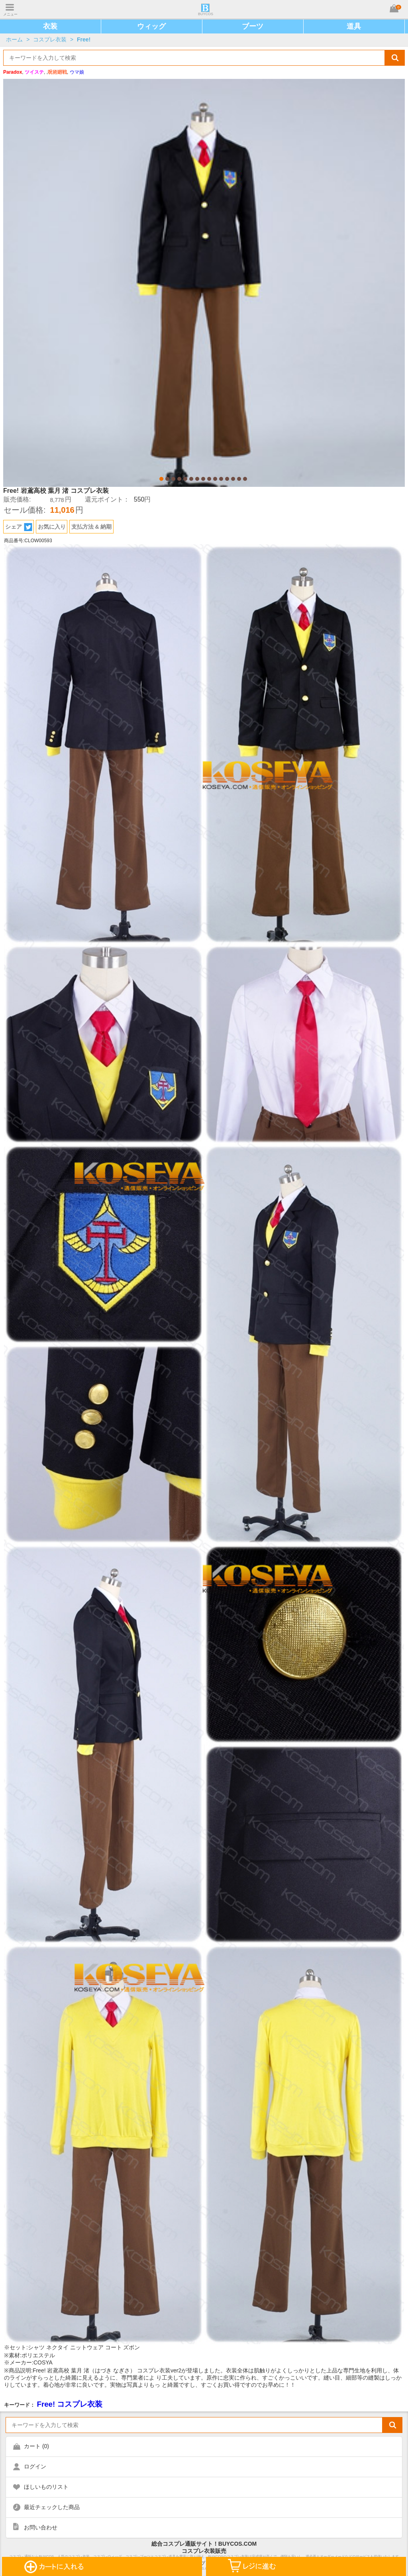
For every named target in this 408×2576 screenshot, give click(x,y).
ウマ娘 (77, 72)
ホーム (14, 39)
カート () (36, 2446)
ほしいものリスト (46, 2487)
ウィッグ (151, 26)
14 (239, 479)
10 (215, 479)
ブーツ (252, 26)
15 (245, 479)
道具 (354, 26)
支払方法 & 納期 (91, 526)
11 (221, 479)
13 (233, 479)
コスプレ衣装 (50, 39)
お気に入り (52, 526)
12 (227, 479)
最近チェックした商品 (52, 2507)
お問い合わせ (40, 2527)
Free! (83, 39)
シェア (18, 527)
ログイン (35, 2466)
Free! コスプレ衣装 (69, 2404)
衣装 (50, 26)
